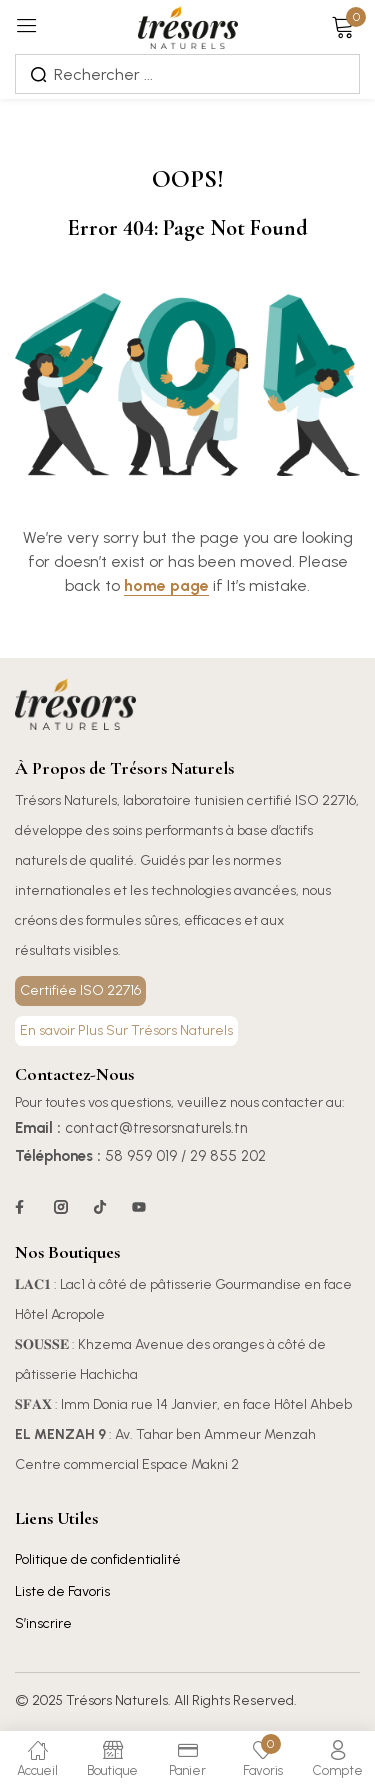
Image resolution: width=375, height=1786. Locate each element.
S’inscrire (43, 1623)
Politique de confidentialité (98, 1559)
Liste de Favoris (62, 1591)
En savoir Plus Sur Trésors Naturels (126, 1030)
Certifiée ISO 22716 (80, 990)
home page (166, 585)
